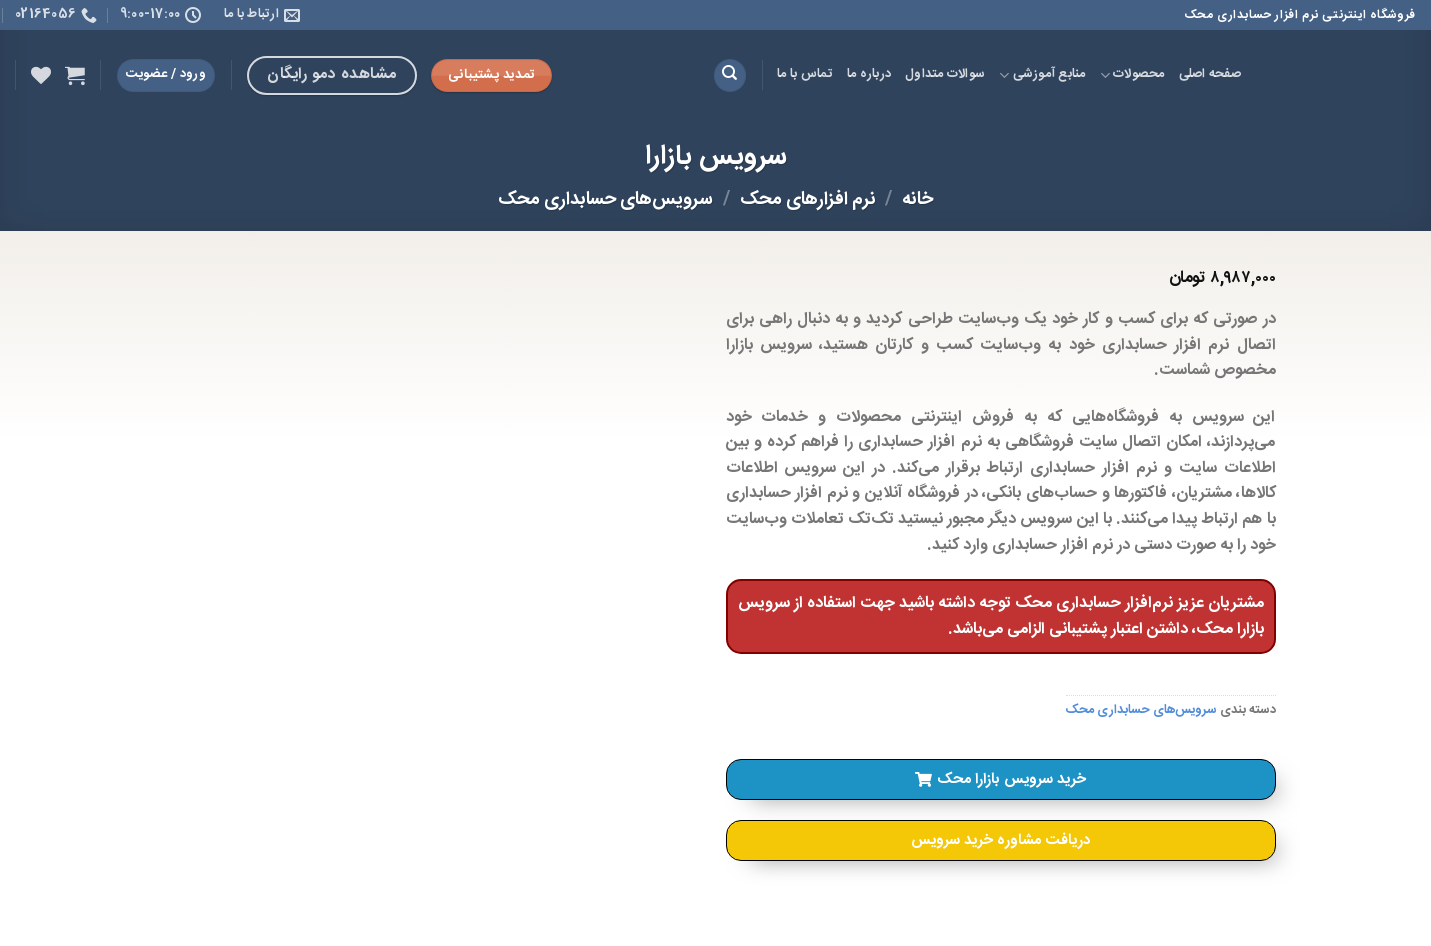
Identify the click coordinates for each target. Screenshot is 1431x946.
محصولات (1132, 74)
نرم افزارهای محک (808, 200)
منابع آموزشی (1042, 74)
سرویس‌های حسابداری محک (605, 200)
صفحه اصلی (1210, 74)
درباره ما (869, 74)
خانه (917, 200)
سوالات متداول (945, 74)
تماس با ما (805, 74)
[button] (1001, 779)
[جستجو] (730, 75)
